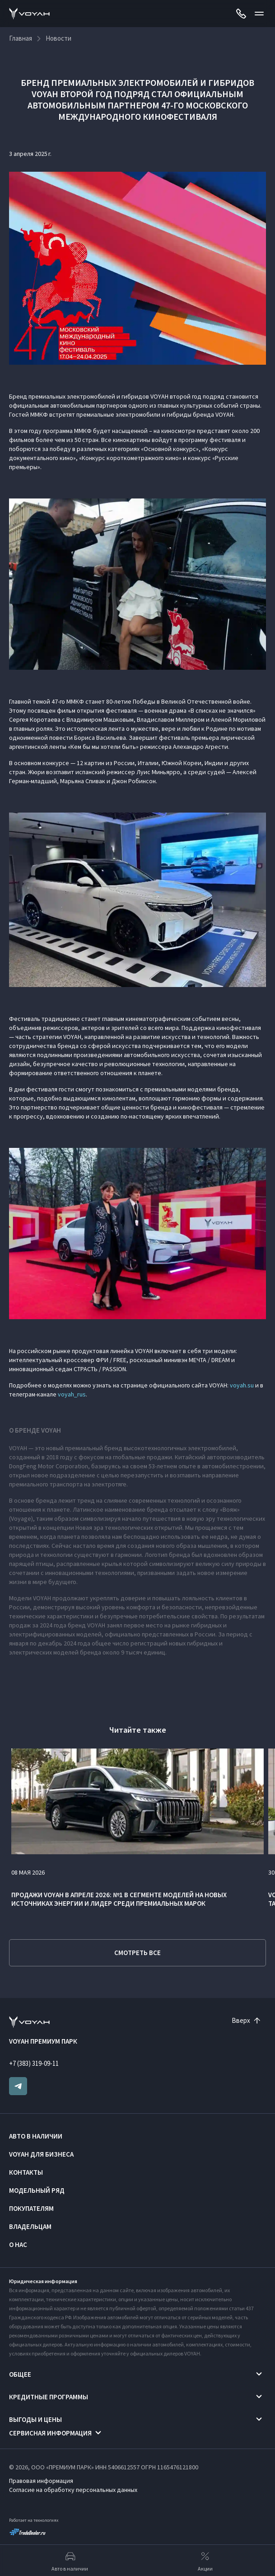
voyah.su (242, 1385)
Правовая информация (41, 2481)
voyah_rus (72, 1394)
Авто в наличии (35, 2136)
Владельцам (30, 2226)
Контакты (26, 2172)
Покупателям (31, 2208)
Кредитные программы (48, 2397)
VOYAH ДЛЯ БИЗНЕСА (41, 2154)
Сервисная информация (50, 2433)
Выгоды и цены (35, 2419)
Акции (205, 2560)
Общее (20, 2374)
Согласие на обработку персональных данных (73, 2490)
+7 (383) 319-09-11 (34, 2063)
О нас (18, 2244)
